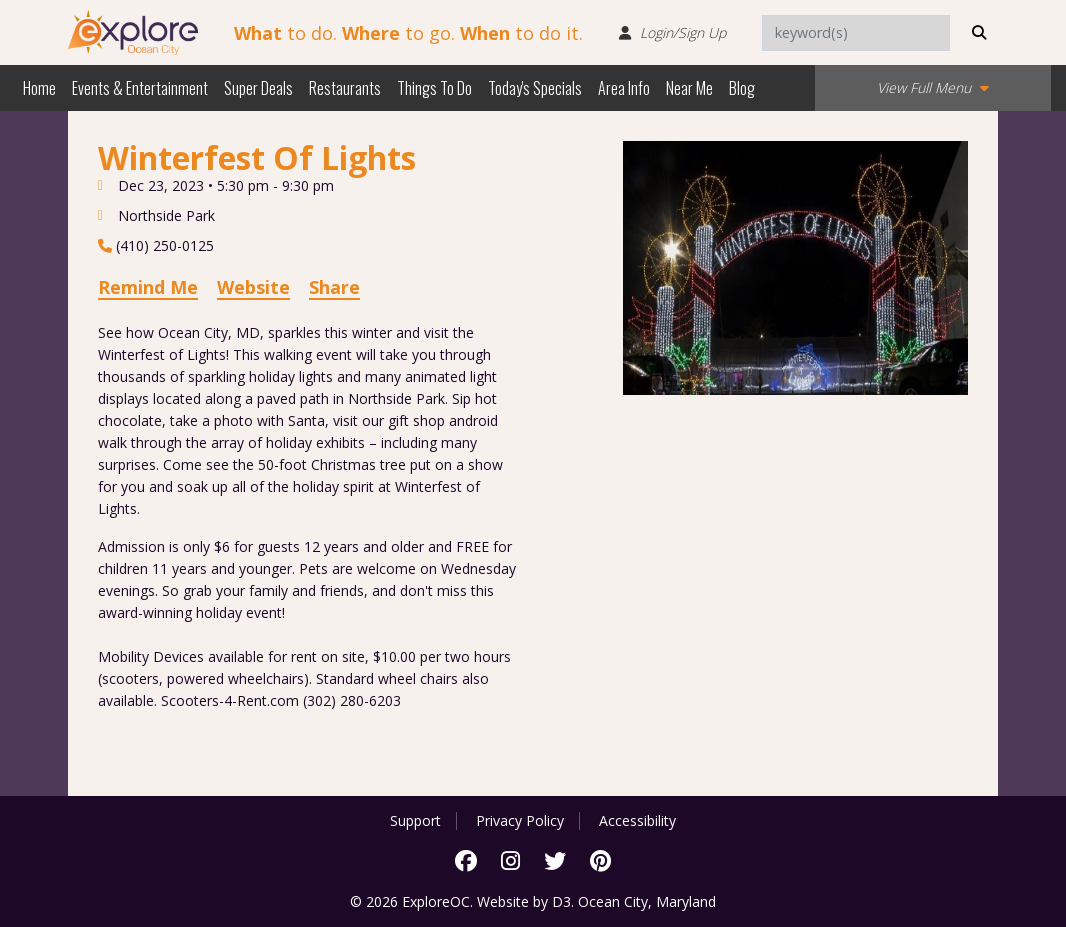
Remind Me (148, 287)
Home (39, 88)
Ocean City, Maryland (647, 901)
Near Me (689, 88)
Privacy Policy (520, 821)
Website (253, 287)
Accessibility (637, 821)
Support (415, 821)
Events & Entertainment (140, 88)
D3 (561, 901)
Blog (742, 88)
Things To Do (434, 88)
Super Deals (258, 88)
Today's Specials (535, 88)
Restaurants (345, 88)
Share (334, 287)
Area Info (624, 88)
